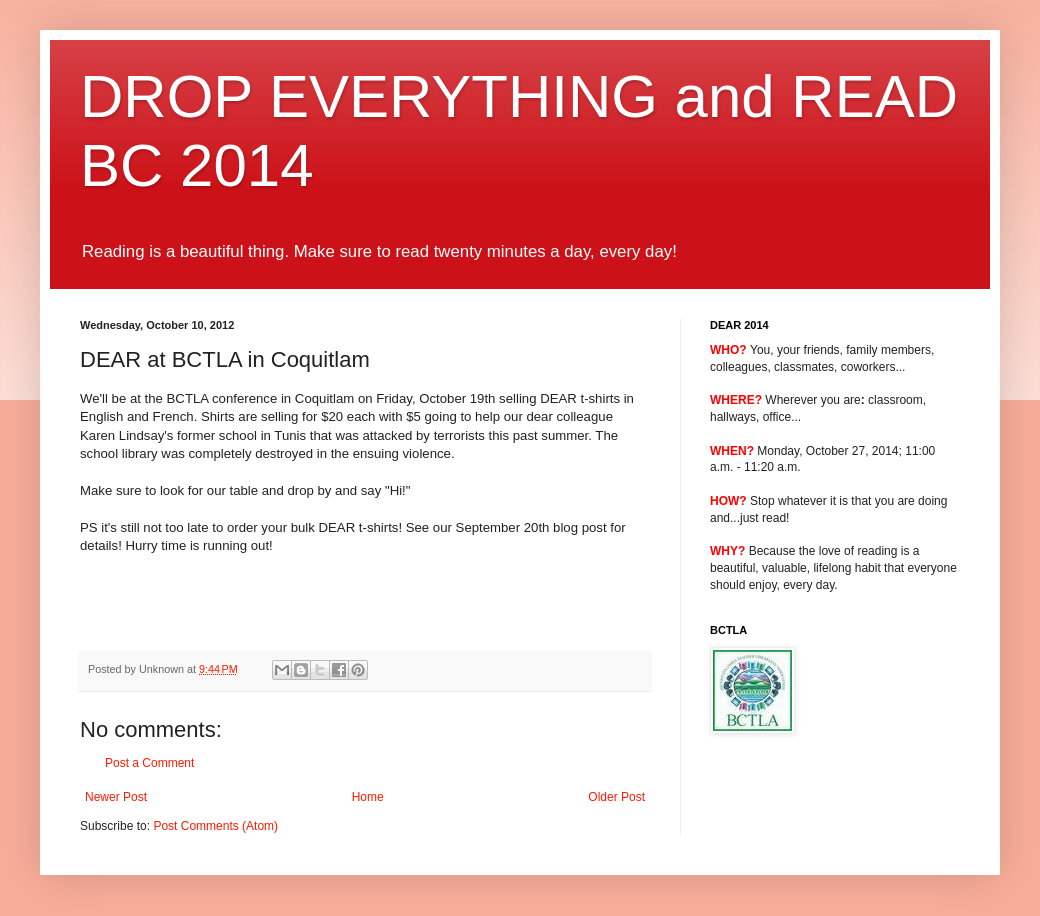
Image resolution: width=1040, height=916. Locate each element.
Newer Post (116, 797)
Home (368, 797)
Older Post (616, 797)
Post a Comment (149, 763)
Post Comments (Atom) (215, 826)
